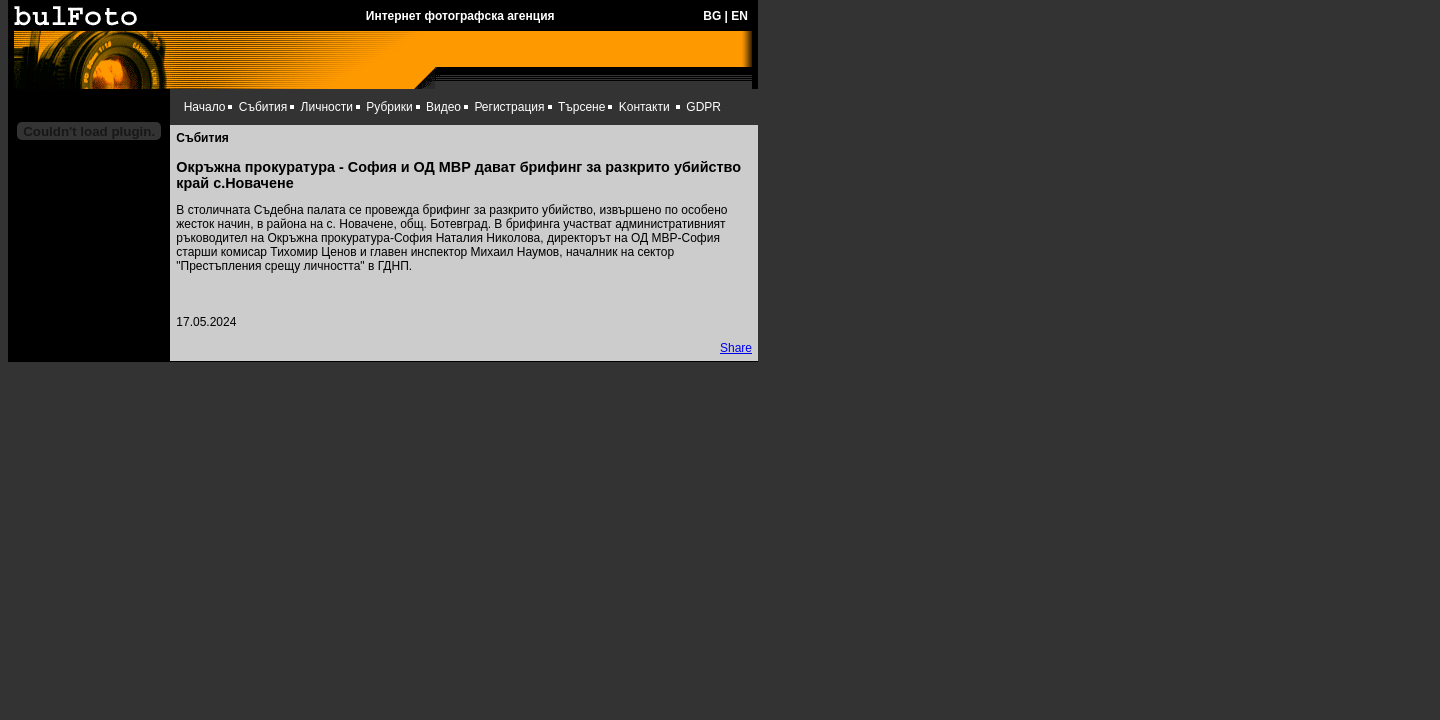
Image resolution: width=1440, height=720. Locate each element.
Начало (205, 107)
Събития (263, 107)
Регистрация (509, 107)
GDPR (703, 107)
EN (739, 16)
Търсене (581, 107)
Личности (327, 107)
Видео (443, 107)
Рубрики (389, 107)
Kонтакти (644, 107)
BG (712, 16)
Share (736, 348)
